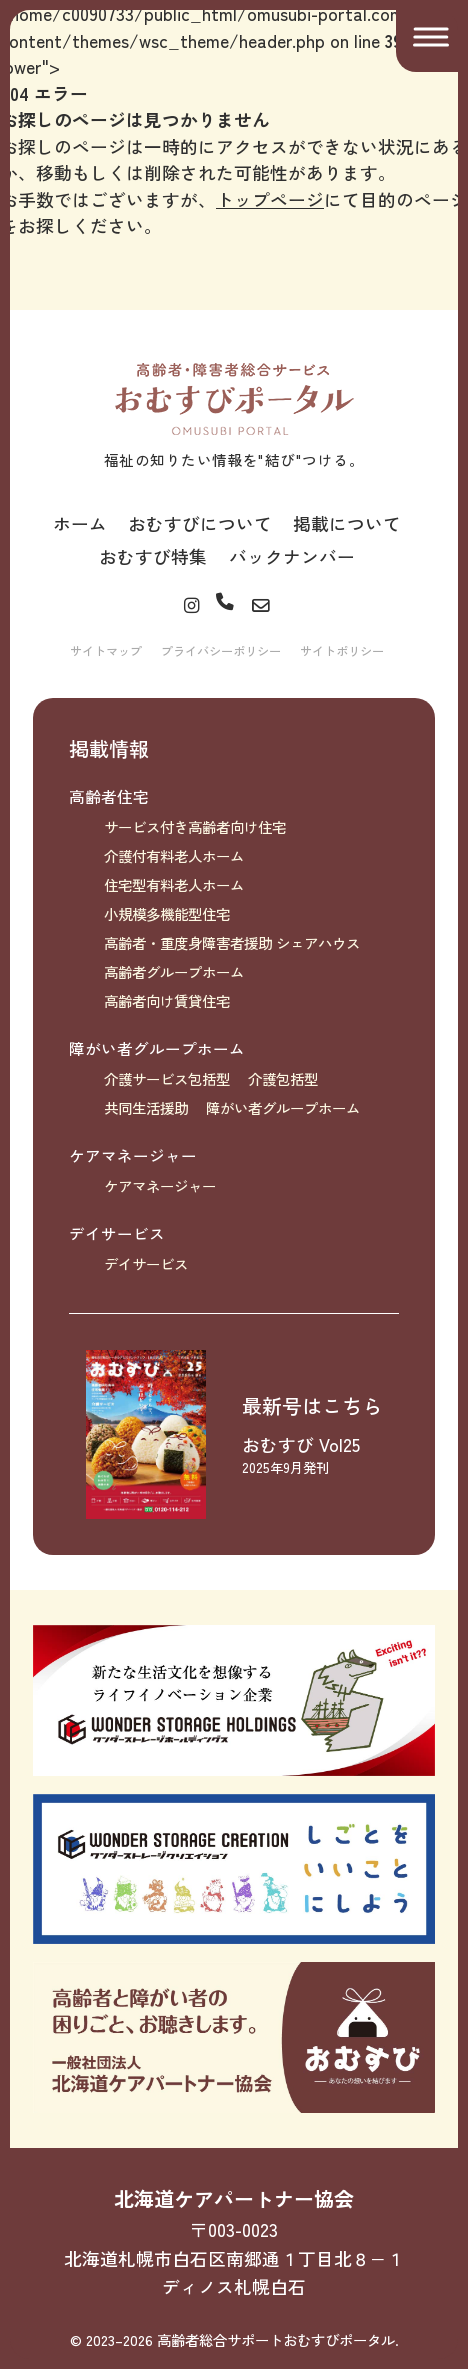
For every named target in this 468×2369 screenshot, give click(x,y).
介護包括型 (283, 1078)
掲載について (347, 523)
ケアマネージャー (133, 1155)
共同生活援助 (146, 1107)
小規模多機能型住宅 (167, 913)
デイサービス (117, 1233)
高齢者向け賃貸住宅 (167, 1000)
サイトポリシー (342, 651)
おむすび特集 (153, 556)
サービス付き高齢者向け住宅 (195, 826)
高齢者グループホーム (174, 971)
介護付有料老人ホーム (174, 855)
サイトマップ (106, 651)
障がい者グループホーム (157, 1048)
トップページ (270, 199)
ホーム (80, 523)
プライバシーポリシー (221, 651)
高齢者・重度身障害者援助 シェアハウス (232, 942)
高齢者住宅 (109, 796)
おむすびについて (200, 523)
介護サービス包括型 (167, 1078)
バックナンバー (292, 556)
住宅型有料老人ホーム (174, 884)
